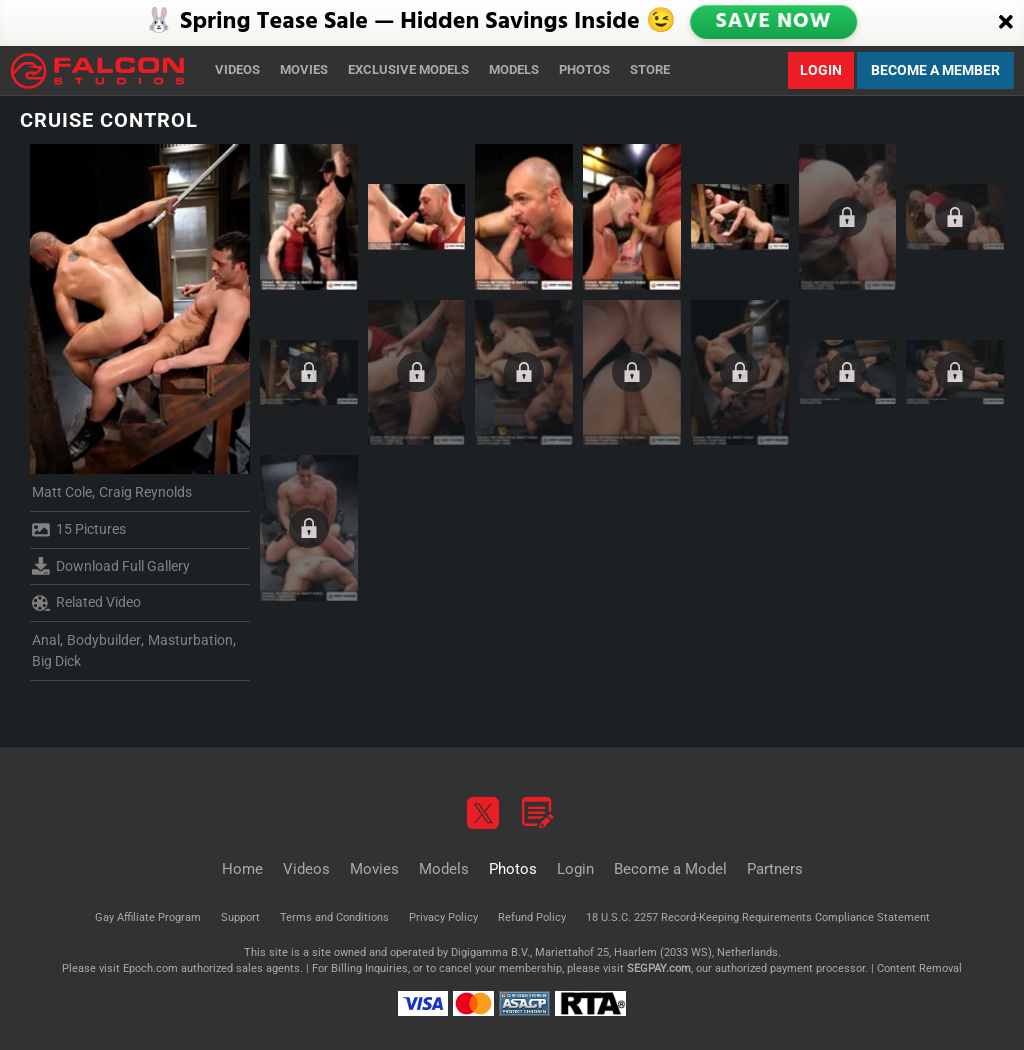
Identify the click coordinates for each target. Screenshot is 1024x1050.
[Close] (1006, 23)
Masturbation (190, 640)
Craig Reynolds (145, 492)
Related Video (86, 603)
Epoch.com (150, 968)
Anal (46, 640)
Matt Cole (62, 492)
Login (821, 70)
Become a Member (935, 70)
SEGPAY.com (659, 968)
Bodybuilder (104, 640)
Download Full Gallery (111, 566)
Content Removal (919, 968)
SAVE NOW (775, 22)
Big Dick (56, 661)
